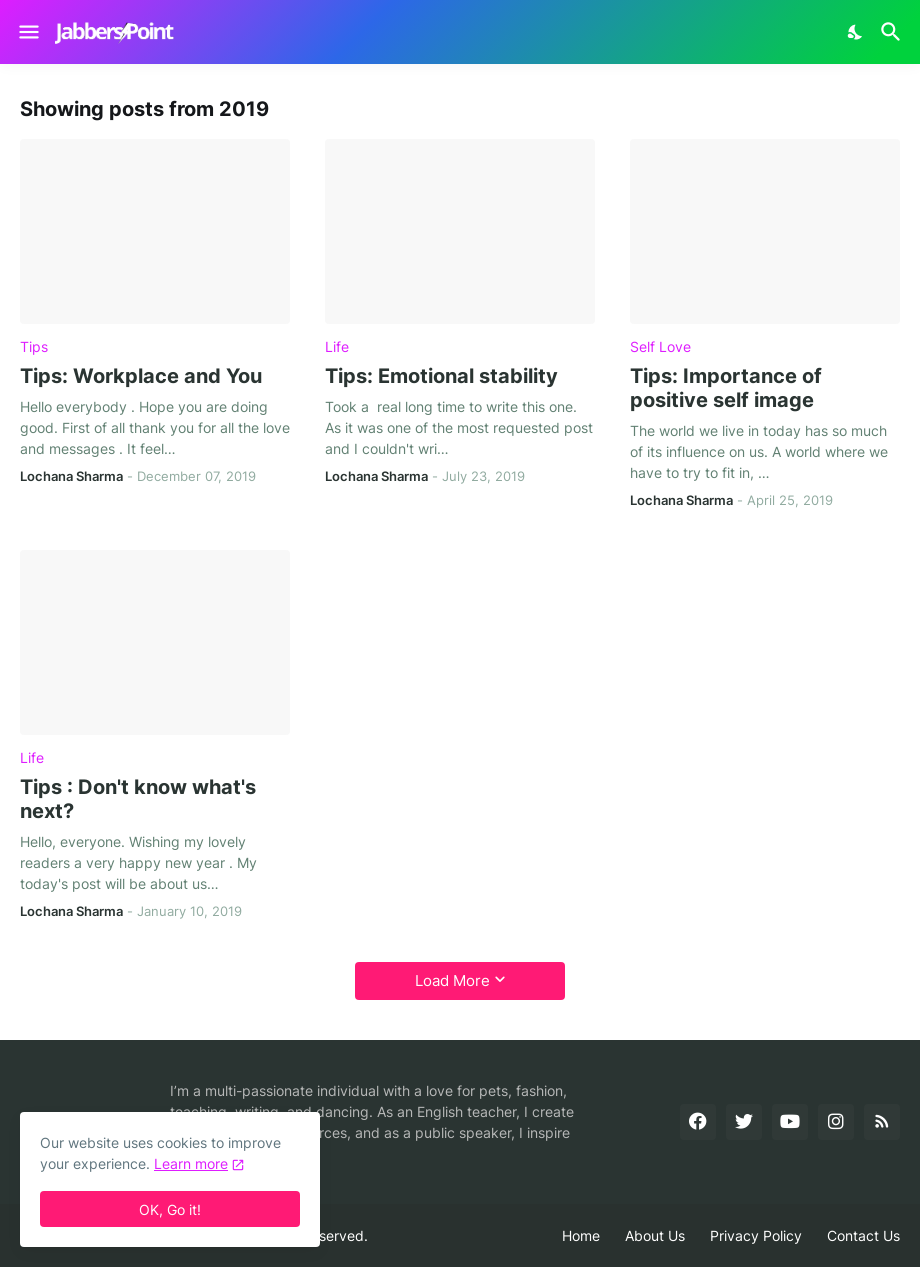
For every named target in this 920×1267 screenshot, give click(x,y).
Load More (452, 980)
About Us (655, 1235)
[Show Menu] (27, 32)
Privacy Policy (756, 1235)
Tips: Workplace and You (141, 376)
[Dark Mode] (856, 32)
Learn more (191, 1163)
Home (581, 1235)
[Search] (893, 32)
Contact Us (863, 1235)
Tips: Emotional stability (441, 376)
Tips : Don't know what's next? (138, 799)
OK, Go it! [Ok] (170, 1209)
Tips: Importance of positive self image (726, 388)
